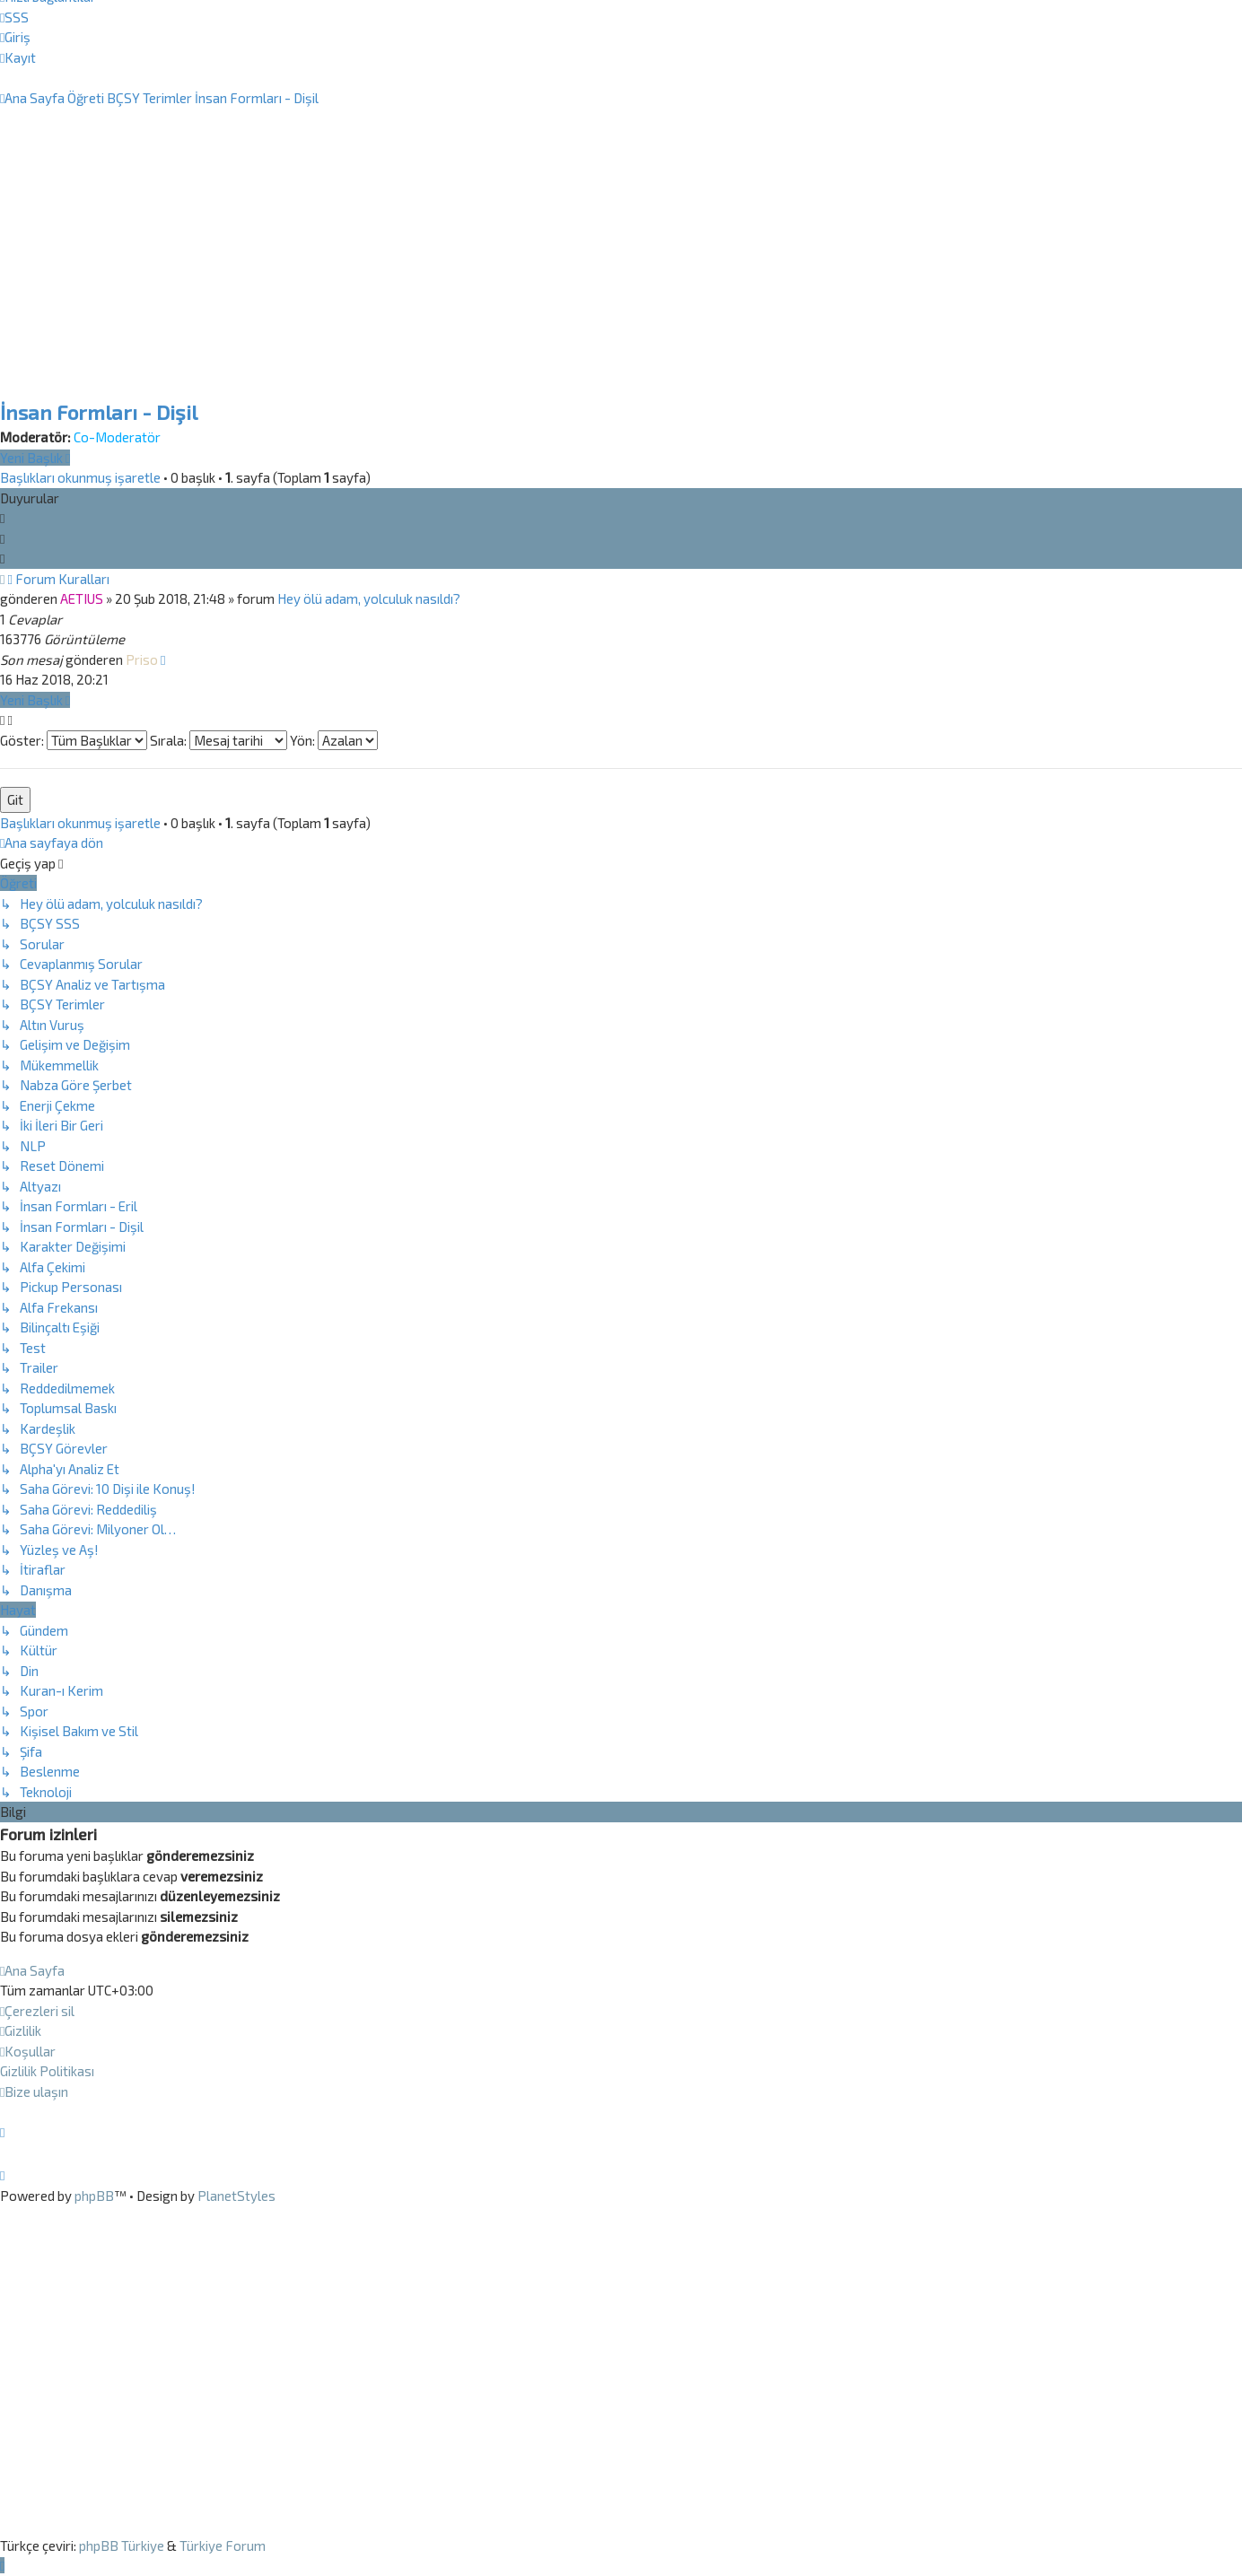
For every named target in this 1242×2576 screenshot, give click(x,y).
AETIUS (81, 598)
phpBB (94, 2195)
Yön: (334, 740)
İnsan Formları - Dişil (98, 412)
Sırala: (218, 740)
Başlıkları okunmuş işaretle (80, 477)
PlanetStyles (236, 2195)
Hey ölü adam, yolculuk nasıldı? (368, 598)
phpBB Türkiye (121, 2545)
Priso (142, 659)
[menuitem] (14, 17)
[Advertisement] (621, 276)
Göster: (73, 740)
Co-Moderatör (117, 437)
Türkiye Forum (222, 2545)
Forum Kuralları (62, 579)
